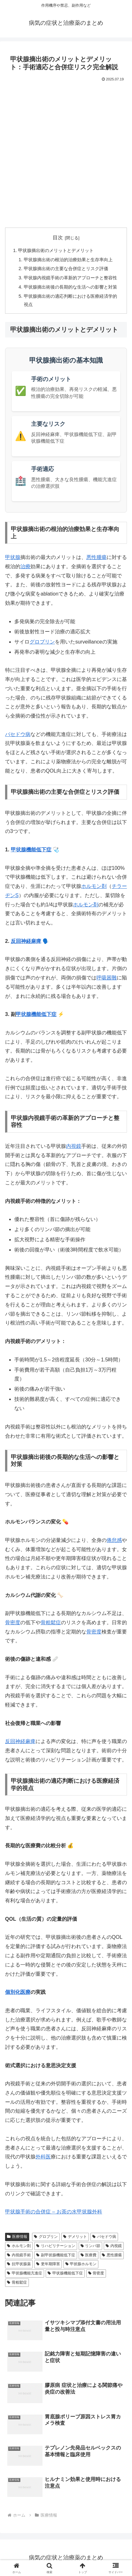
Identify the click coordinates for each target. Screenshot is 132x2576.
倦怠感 (114, 1540)
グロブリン (42, 641)
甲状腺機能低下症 (31, 849)
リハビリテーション (55, 2246)
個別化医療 (17, 1992)
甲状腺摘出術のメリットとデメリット (56, 250)
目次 (58, 237)
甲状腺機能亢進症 (24, 2273)
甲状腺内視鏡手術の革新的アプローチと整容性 (70, 277)
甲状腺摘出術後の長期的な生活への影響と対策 (70, 287)
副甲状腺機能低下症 (55, 2255)
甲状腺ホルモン (81, 2264)
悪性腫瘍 (96, 557)
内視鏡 (73, 1146)
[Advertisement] (66, 152)
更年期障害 (48, 2264)
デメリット (75, 2236)
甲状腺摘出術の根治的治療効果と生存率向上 (68, 259)
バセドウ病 (17, 734)
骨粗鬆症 (51, 1622)
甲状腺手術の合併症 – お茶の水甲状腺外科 (53, 2211)
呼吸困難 (106, 977)
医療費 (89, 2255)
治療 (25, 566)
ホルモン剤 (94, 886)
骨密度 (12, 1622)
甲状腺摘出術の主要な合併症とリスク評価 (66, 268)
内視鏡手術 (19, 2255)
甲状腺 (12, 557)
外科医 (43, 2156)
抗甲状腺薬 (19, 2264)
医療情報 (17, 2236)
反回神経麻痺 (26, 941)
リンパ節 (91, 2246)
